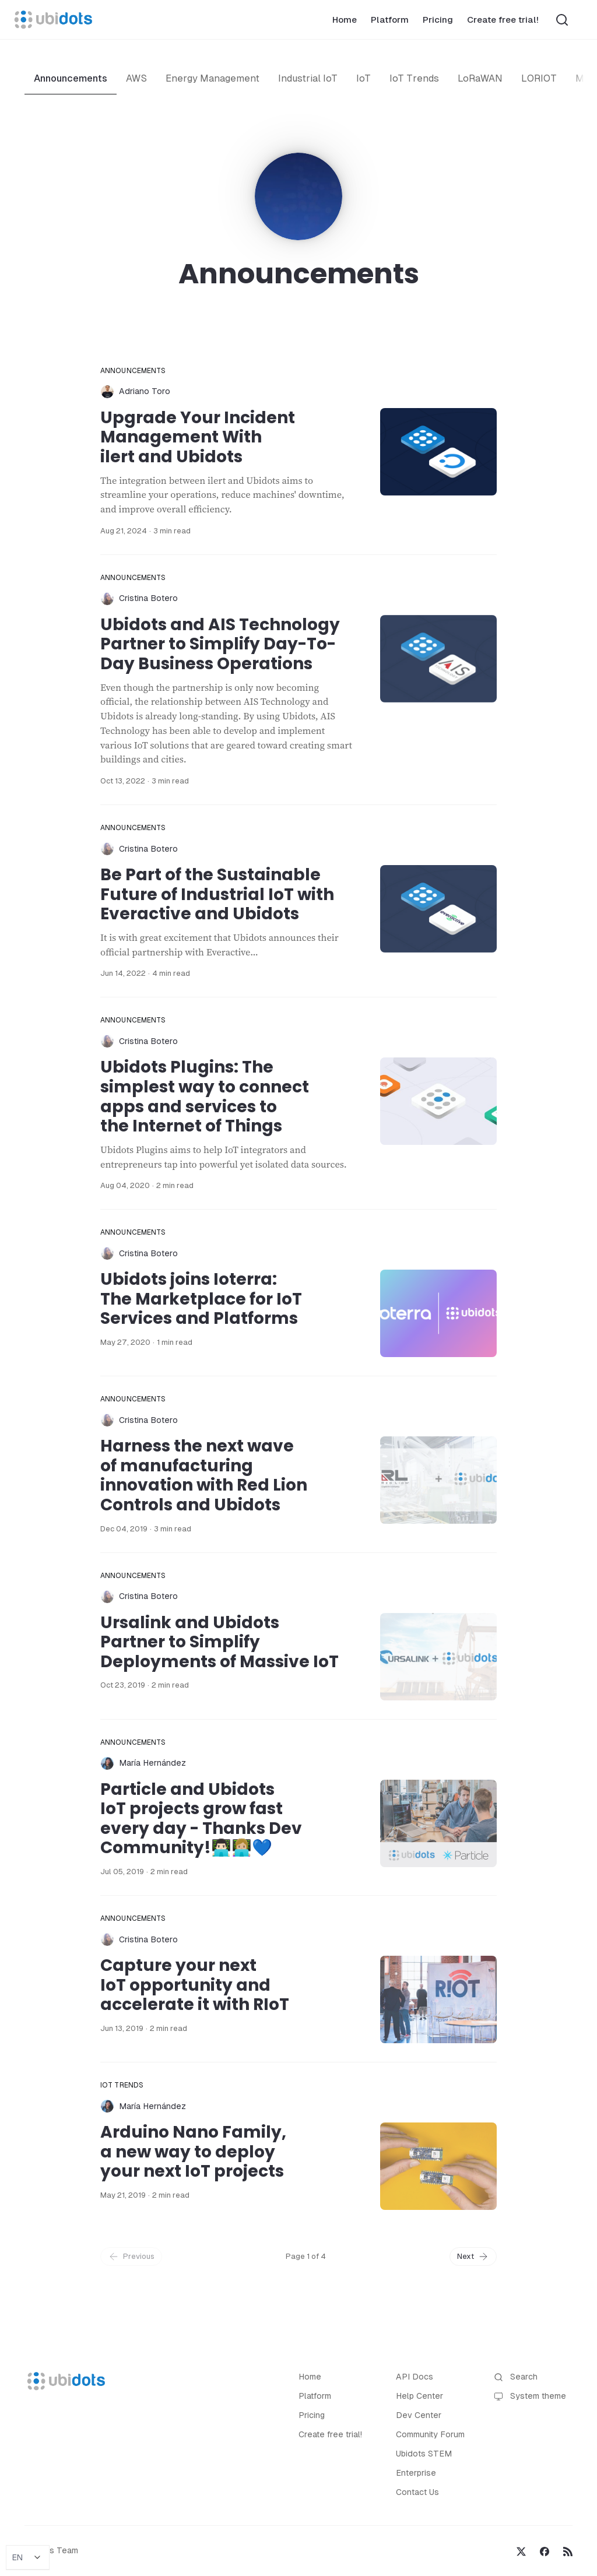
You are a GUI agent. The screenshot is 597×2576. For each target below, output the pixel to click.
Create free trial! (503, 19)
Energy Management (212, 78)
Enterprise (416, 2472)
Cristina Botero (148, 598)
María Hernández (152, 1762)
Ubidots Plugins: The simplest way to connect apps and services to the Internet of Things (204, 1096)
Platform (390, 19)
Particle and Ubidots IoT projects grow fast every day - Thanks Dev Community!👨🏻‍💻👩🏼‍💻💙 (201, 1819)
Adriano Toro (144, 391)
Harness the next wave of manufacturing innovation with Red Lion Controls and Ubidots (203, 1475)
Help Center (419, 2396)
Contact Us (417, 2492)
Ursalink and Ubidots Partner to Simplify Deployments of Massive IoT (219, 1642)
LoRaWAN (480, 78)
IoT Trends (414, 78)
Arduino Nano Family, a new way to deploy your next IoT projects (193, 2152)
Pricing (438, 19)
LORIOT (539, 78)
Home (344, 19)
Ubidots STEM (424, 2453)
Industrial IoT (308, 78)
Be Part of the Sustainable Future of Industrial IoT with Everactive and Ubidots (217, 894)
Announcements (70, 78)
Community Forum (430, 2434)
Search (516, 2377)
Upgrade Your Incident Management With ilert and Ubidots (197, 437)
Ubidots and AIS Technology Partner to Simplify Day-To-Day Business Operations (220, 644)
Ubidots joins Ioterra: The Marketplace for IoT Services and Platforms (201, 1299)
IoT (363, 78)
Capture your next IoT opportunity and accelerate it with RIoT (194, 1985)
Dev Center (418, 2415)
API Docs (414, 2376)
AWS (136, 78)
